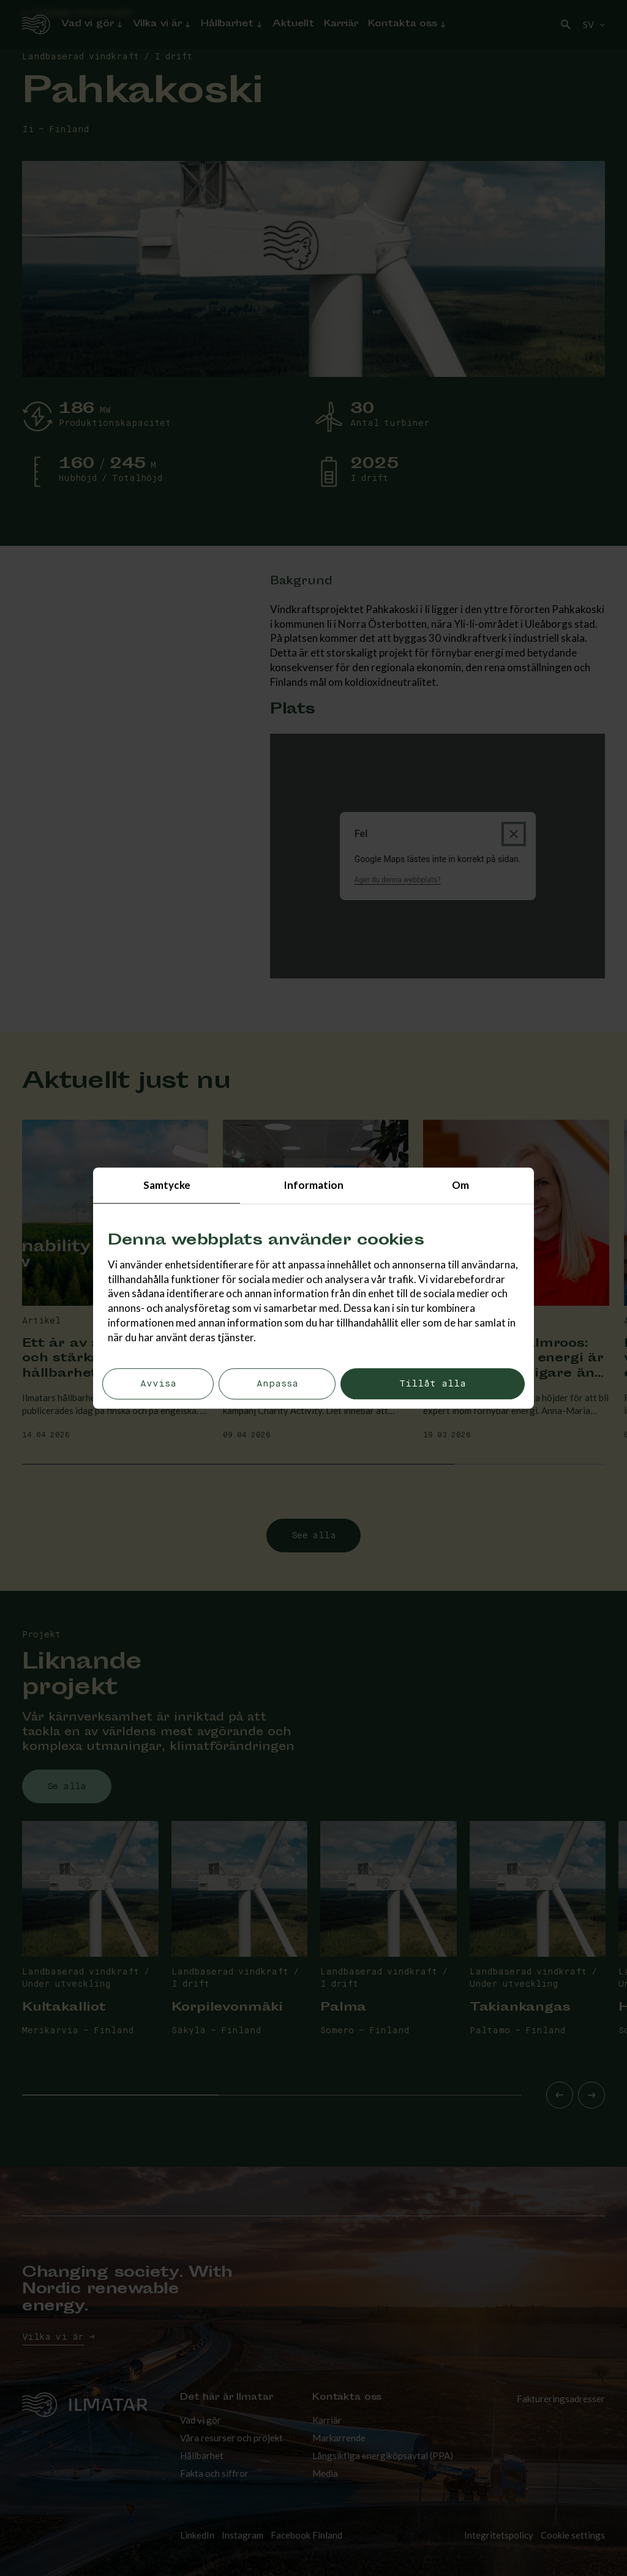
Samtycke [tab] (166, 1184)
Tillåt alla (432, 1383)
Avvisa (158, 1383)
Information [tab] (313, 1184)
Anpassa (277, 1383)
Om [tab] (460, 1184)
